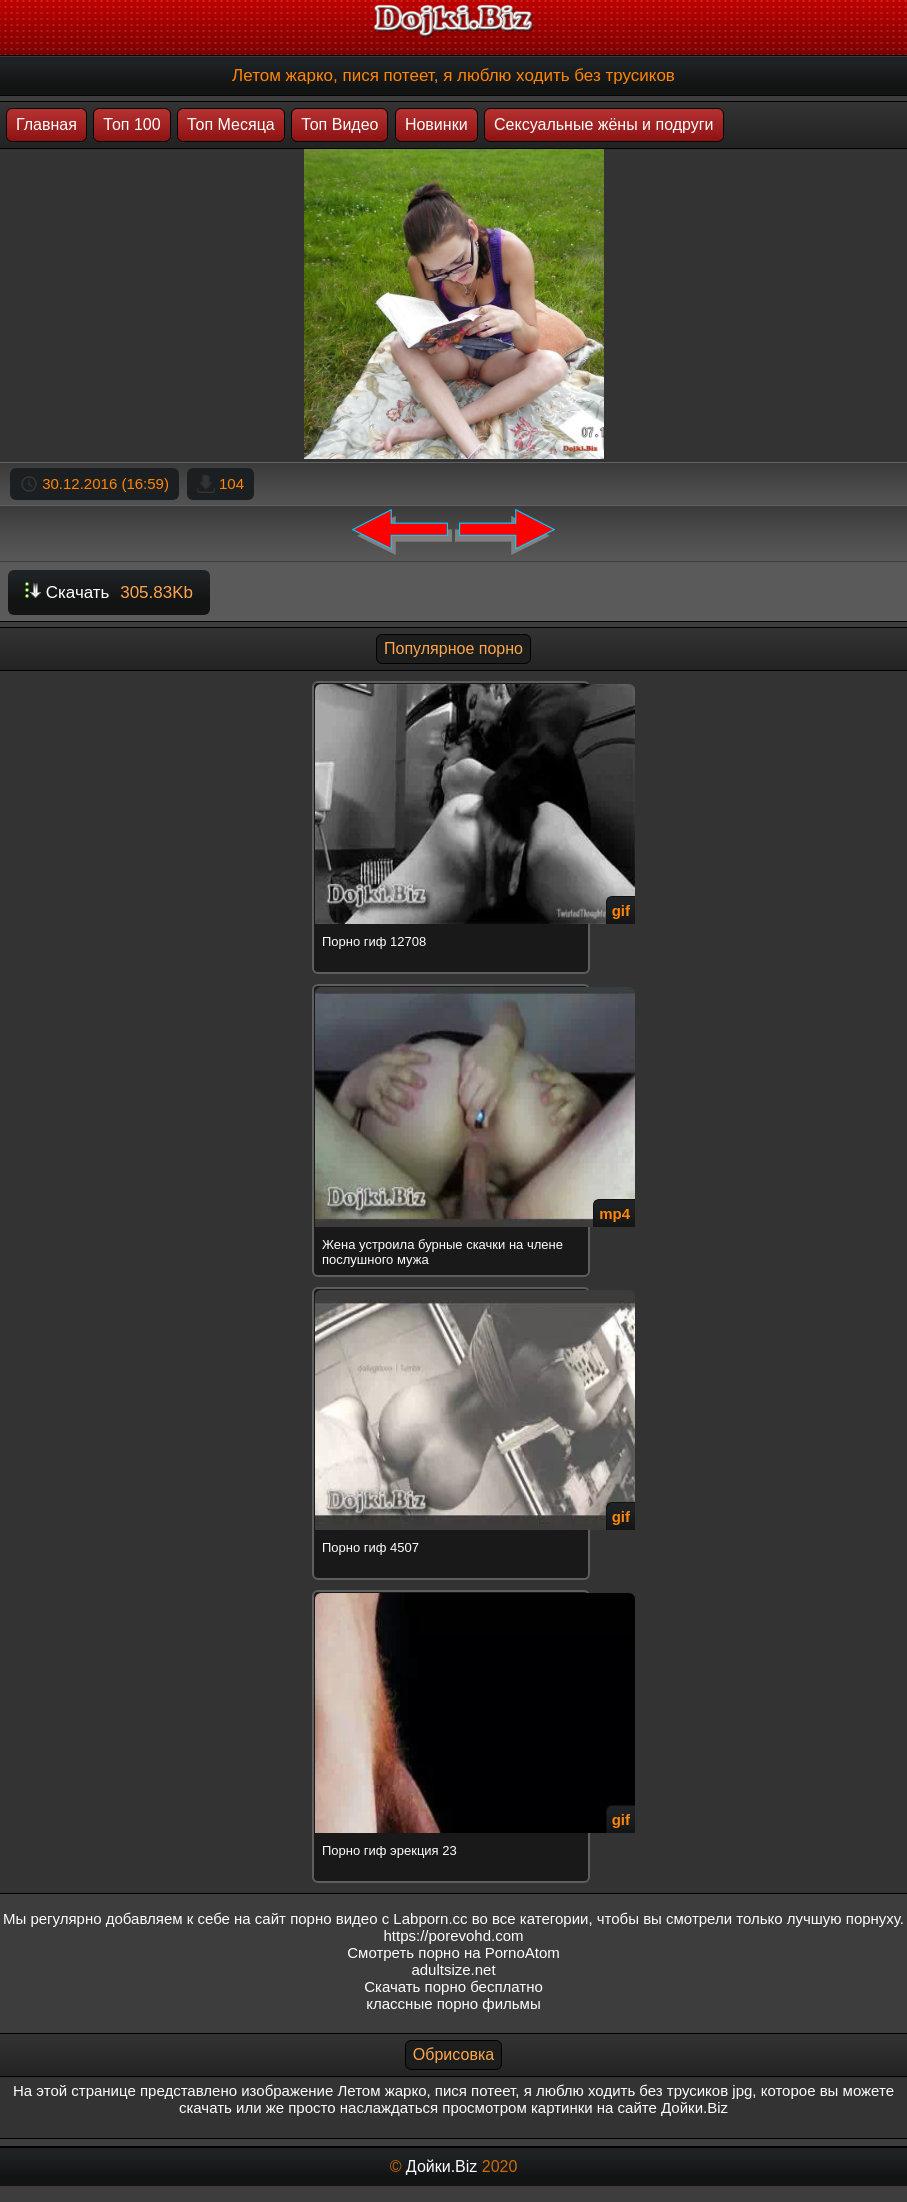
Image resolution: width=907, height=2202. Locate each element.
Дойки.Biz (441, 2166)
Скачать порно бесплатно (453, 1986)
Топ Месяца (231, 124)
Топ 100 (131, 124)
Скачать (109, 592)
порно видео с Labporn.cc (378, 1918)
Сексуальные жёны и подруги (604, 124)
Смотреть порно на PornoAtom (453, 1952)
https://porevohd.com (453, 1935)
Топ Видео (339, 124)
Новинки (436, 124)
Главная (46, 124)
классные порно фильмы (453, 2003)
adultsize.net (453, 1969)
